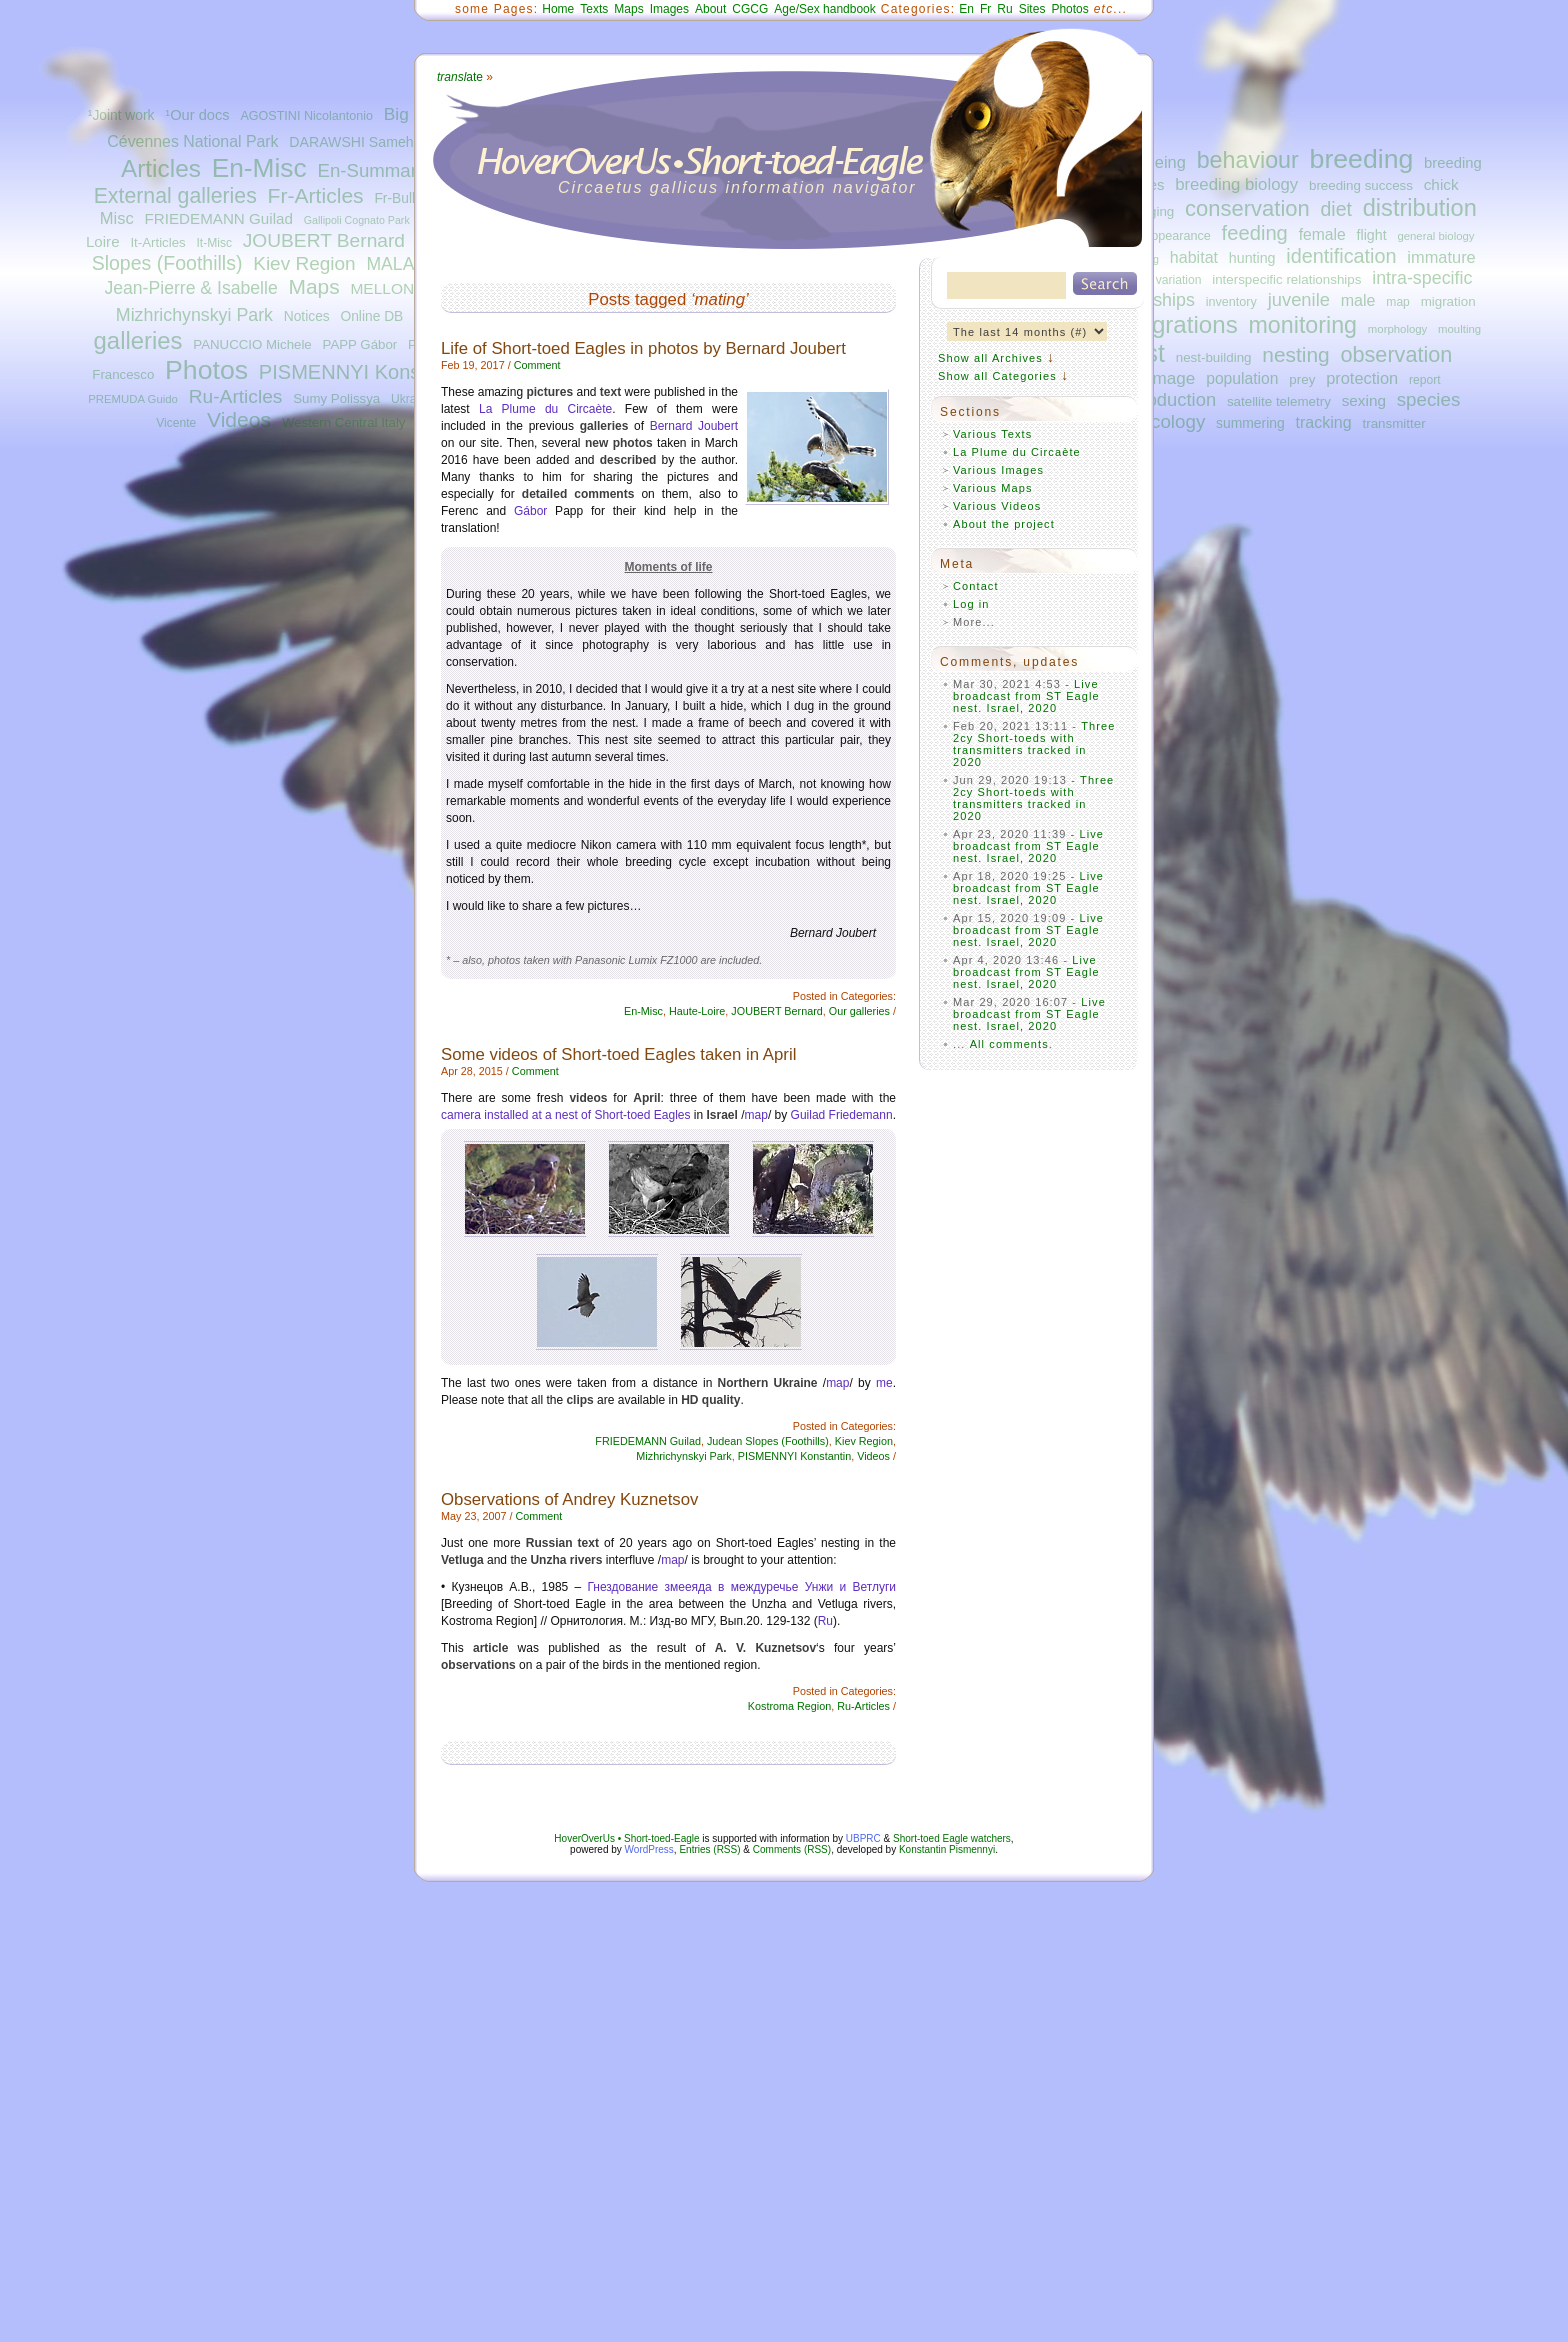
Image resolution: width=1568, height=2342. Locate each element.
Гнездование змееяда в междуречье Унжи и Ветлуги (742, 1587)
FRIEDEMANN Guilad (219, 218)
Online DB (371, 316)
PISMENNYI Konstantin (364, 372)
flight (1372, 235)
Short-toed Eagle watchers (952, 1838)
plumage (1163, 378)
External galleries (175, 196)
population (1242, 378)
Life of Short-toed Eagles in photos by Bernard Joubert (643, 348)
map (1398, 302)
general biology (1435, 236)
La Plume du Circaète (545, 409)
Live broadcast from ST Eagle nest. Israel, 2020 (1026, 696)
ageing (1161, 162)
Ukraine (412, 399)
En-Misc (259, 168)
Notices (307, 316)
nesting (1295, 354)
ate (460, 77)
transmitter (1394, 423)
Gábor (530, 511)
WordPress (649, 1849)
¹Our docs (197, 115)
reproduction (1165, 399)
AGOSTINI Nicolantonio (306, 116)
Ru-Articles (236, 396)
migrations (1181, 324)
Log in (971, 604)
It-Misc (213, 243)
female (1322, 234)
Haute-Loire (697, 1011)
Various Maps (993, 488)
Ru (1004, 9)
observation (1396, 354)
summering (1250, 423)
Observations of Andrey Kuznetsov (569, 1499)
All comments (1009, 1044)
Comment (537, 365)
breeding (1362, 159)
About (710, 9)
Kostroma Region (789, 1706)
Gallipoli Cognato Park (357, 220)
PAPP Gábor (360, 344)
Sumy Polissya (336, 398)
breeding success (1361, 185)
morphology (1397, 329)
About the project (1004, 524)
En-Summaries (378, 170)
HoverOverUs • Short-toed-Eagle (626, 1838)
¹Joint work (121, 115)
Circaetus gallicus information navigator (737, 187)
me (884, 1383)
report (1425, 380)
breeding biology (1236, 184)
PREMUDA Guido (133, 399)
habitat (1194, 257)
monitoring (1303, 325)
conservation (1247, 208)
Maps (313, 286)
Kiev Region (304, 263)
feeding (1255, 233)
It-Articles (157, 242)
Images (669, 9)
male (1358, 300)
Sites (1032, 9)
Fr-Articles (316, 195)
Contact (976, 586)
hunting (1252, 258)
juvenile (1299, 299)
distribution (1420, 208)
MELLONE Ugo (403, 288)
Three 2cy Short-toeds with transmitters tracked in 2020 (1034, 744)
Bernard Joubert (694, 426)
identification (1341, 256)
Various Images (998, 470)
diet (1336, 209)
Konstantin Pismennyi (947, 1849)
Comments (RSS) (792, 1849)
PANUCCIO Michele (252, 344)
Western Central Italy (344, 422)
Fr (985, 9)
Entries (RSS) (709, 1849)
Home (558, 9)
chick (1441, 184)
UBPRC (863, 1838)
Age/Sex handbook (824, 9)
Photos (206, 370)
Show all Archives (990, 358)
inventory (1231, 302)
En (966, 9)
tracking (1324, 422)
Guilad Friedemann (842, 1115)
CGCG (750, 9)
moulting (1459, 329)
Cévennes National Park (192, 141)
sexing (1364, 400)
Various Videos (997, 506)
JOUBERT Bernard (324, 240)
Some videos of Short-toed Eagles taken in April (618, 1054)
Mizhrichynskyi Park (194, 315)
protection (1362, 378)
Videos (239, 419)
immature (1441, 257)
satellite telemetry (1279, 401)
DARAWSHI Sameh (351, 142)
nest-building (1214, 357)
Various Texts (992, 434)
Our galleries (859, 1011)
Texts (594, 9)
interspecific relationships (1286, 279)
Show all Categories (997, 376)
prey (1302, 379)
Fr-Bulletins (409, 198)
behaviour (1248, 160)
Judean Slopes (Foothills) (768, 1441)
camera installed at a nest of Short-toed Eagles (565, 1115)
